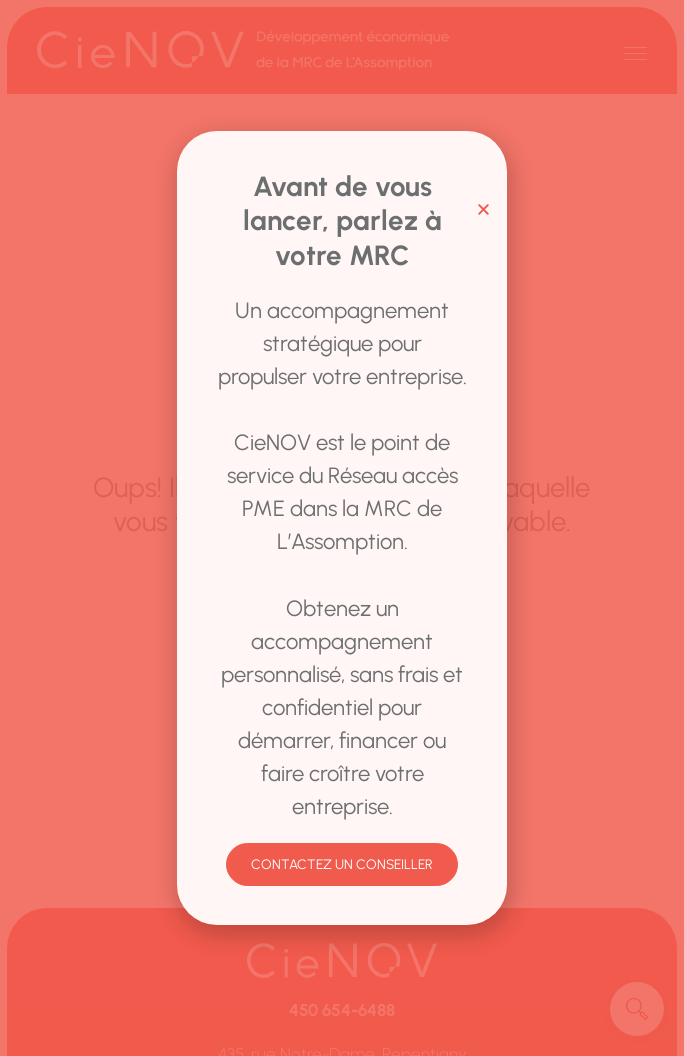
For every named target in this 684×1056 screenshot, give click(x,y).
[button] (483, 209)
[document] (342, 528)
